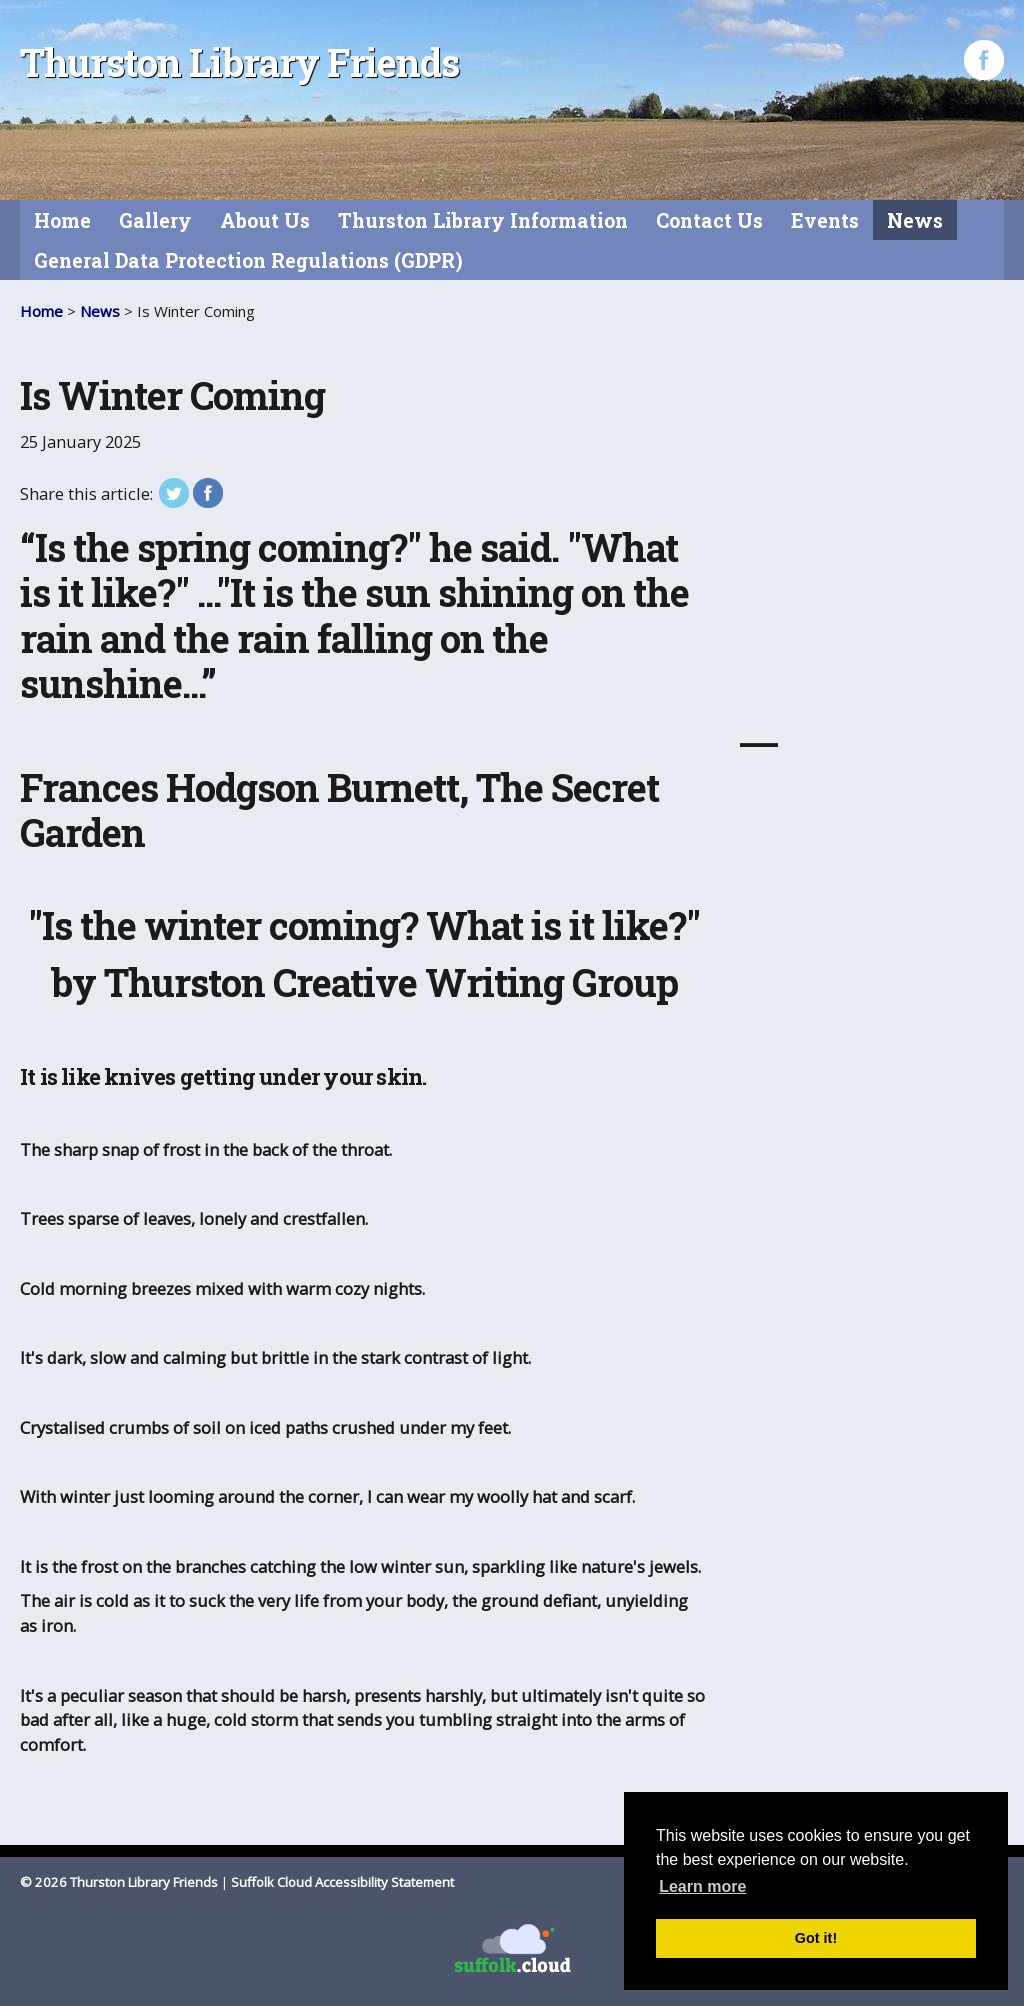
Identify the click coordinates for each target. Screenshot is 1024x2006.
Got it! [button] (816, 1938)
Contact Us (709, 220)
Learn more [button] (702, 1886)
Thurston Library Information (483, 220)
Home (62, 220)
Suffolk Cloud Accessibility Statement (342, 1882)
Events (825, 220)
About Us (265, 220)
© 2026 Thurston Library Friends (119, 1882)
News (915, 220)
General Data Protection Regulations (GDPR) (248, 260)
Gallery (155, 220)
